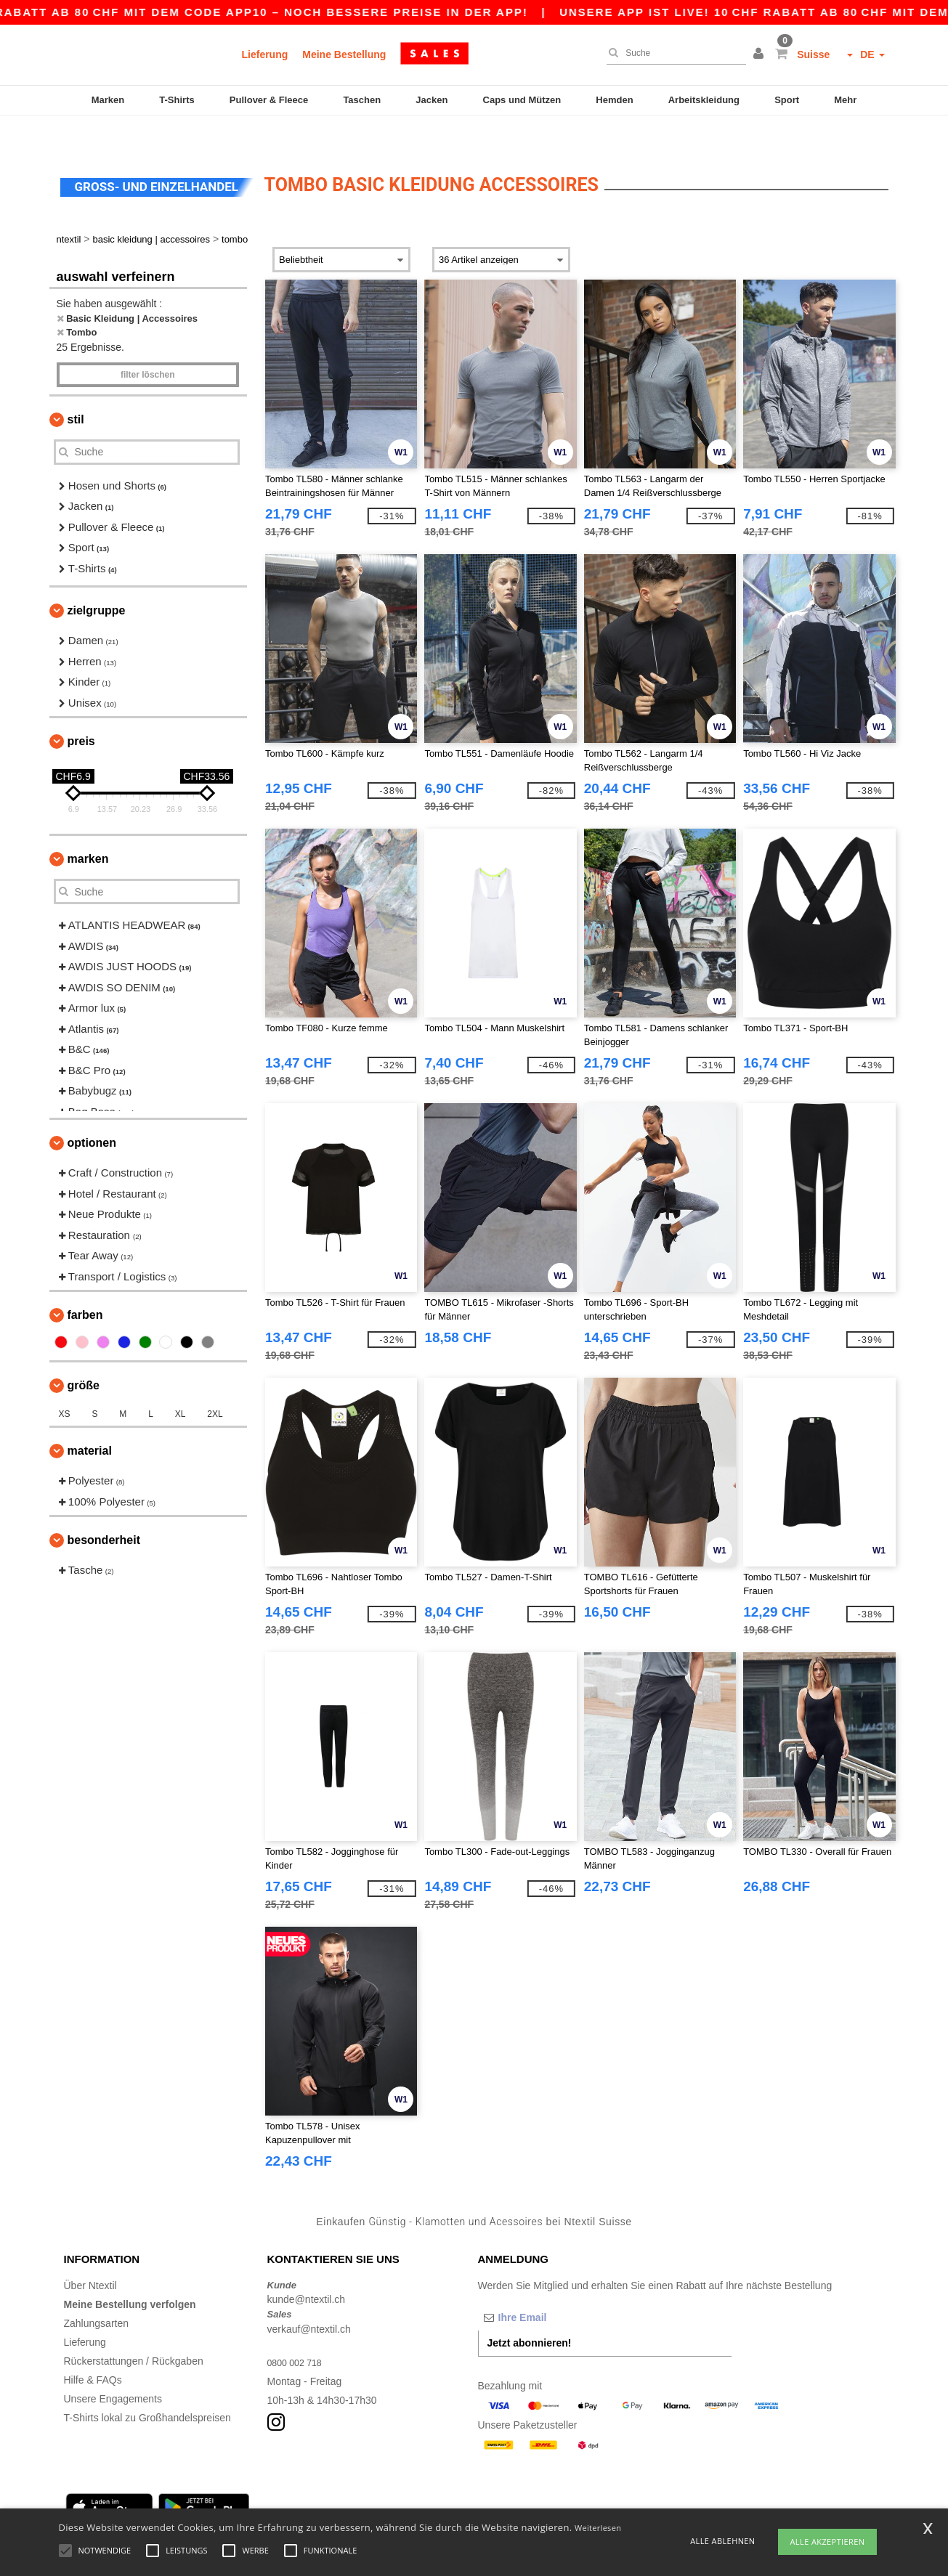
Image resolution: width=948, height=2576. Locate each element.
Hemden (614, 99)
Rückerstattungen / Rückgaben (133, 2330)
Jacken (431, 99)
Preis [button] (81, 710)
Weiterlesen (598, 2527)
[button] (760, 54)
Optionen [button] (92, 1112)
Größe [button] (84, 1355)
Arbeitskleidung (704, 99)
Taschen (362, 99)
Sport (786, 99)
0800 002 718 (298, 2332)
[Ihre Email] (554, 2287)
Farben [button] (85, 1284)
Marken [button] (88, 828)
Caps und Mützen (522, 99)
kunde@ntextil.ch (306, 2269)
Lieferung (265, 54)
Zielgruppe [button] (97, 580)
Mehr (845, 99)
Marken (108, 99)
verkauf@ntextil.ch (309, 2298)
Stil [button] (76, 389)
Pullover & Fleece (269, 99)
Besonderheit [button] (104, 1509)
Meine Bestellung (344, 54)
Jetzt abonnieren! (529, 2312)
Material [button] (90, 1420)
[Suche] (673, 53)
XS (64, 1383)
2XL (214, 1383)
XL (180, 1383)
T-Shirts (176, 99)
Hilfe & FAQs (93, 2349)
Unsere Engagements (113, 2368)
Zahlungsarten (96, 2293)
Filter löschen (148, 344)
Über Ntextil (90, 2255)
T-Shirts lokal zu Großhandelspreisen (147, 2387)
